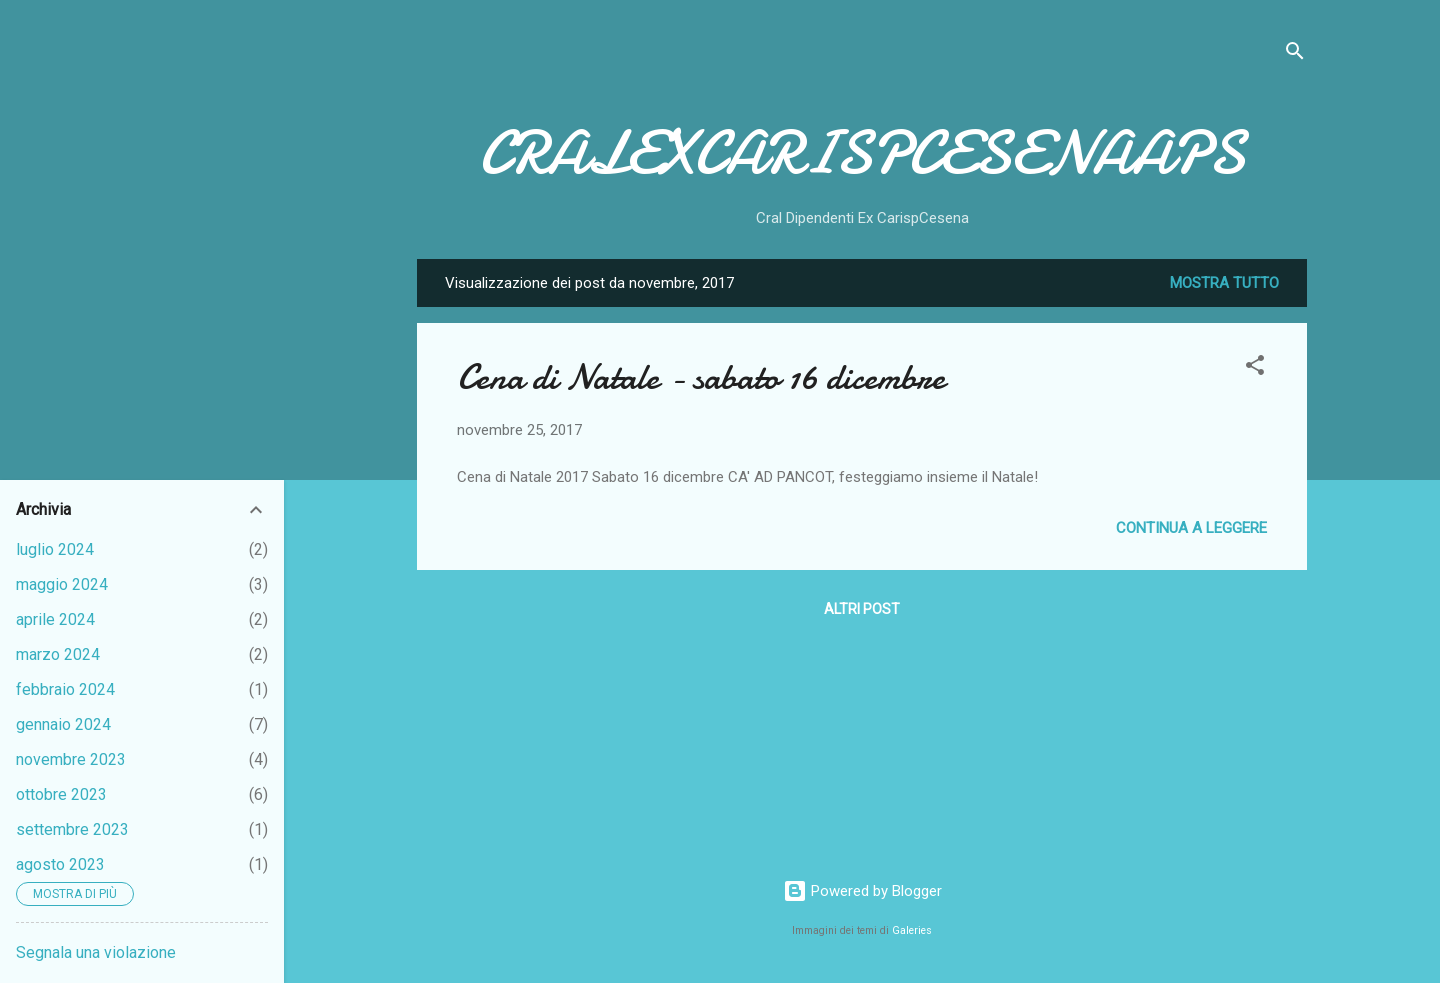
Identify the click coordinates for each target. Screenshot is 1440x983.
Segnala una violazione (96, 952)
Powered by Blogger (862, 891)
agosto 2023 (60, 864)
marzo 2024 (58, 654)
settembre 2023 (72, 829)
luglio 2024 (55, 549)
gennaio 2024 (63, 724)
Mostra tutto (1224, 283)
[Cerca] (1295, 54)
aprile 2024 (55, 619)
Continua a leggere (1191, 528)
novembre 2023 (71, 759)
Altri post (862, 609)
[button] (1255, 368)
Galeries (912, 930)
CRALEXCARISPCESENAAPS (862, 153)
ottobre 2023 (61, 794)
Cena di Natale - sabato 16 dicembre (701, 377)
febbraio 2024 (65, 689)
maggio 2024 (62, 584)
